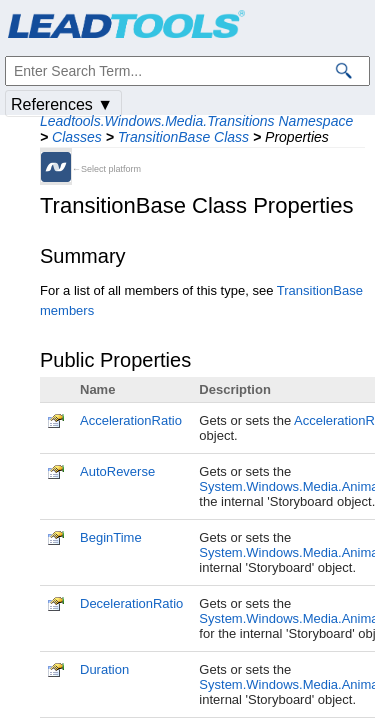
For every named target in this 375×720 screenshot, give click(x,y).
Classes (77, 137)
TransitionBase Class (183, 137)
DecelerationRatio (131, 603)
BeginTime (111, 537)
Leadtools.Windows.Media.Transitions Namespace (196, 121)
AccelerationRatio (131, 420)
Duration (104, 669)
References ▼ (62, 104)
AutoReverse (117, 471)
